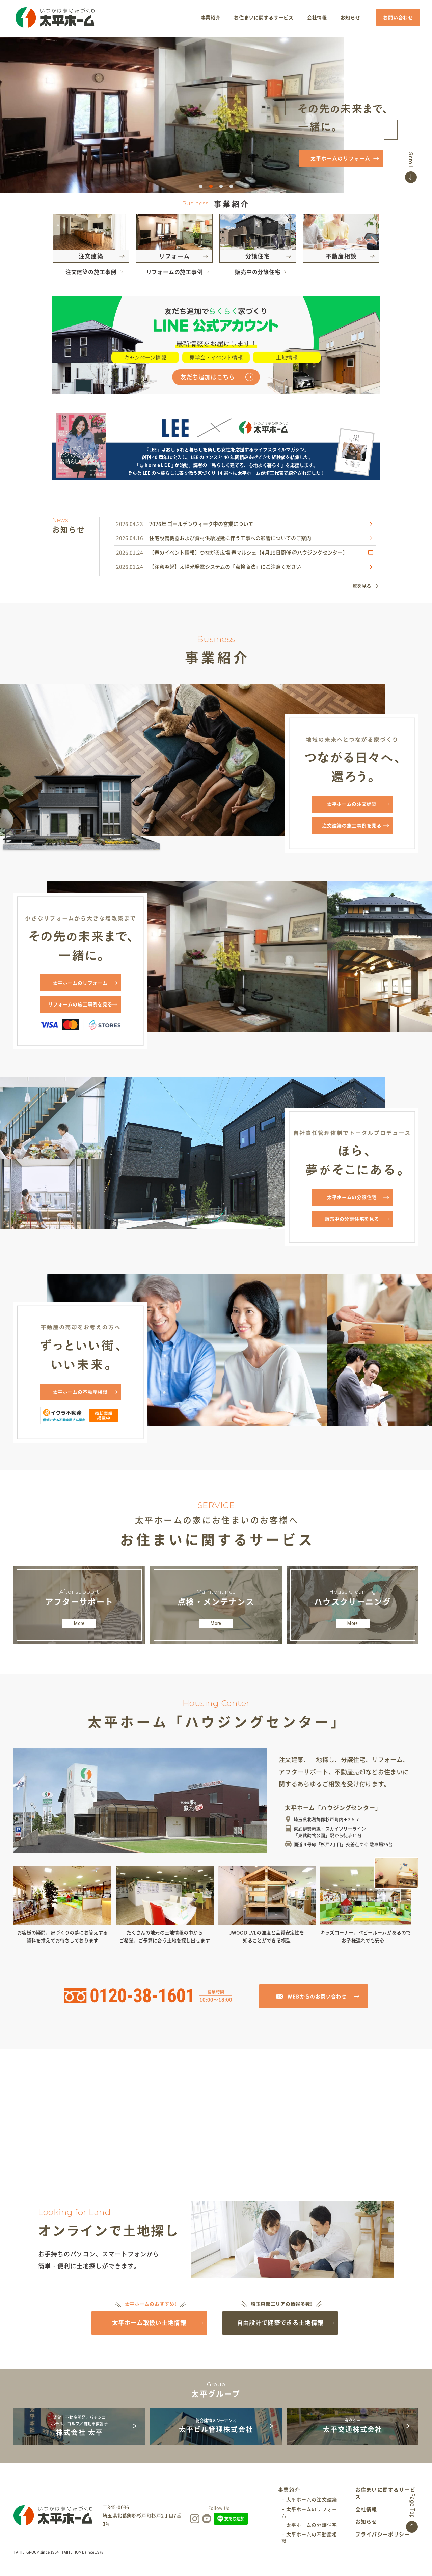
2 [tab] (211, 186)
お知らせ (367, 2534)
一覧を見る (359, 585)
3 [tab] (221, 186)
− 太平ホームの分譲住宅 (310, 2536)
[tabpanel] (216, 115)
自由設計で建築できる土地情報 (281, 2330)
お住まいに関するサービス (386, 2505)
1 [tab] (200, 186)
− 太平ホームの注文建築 (310, 2511)
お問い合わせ (396, 18)
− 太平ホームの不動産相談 (310, 2549)
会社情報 (367, 2521)
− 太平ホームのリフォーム (310, 2524)
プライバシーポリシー (383, 2546)
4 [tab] (231, 186)
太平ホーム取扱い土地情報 (150, 2330)
